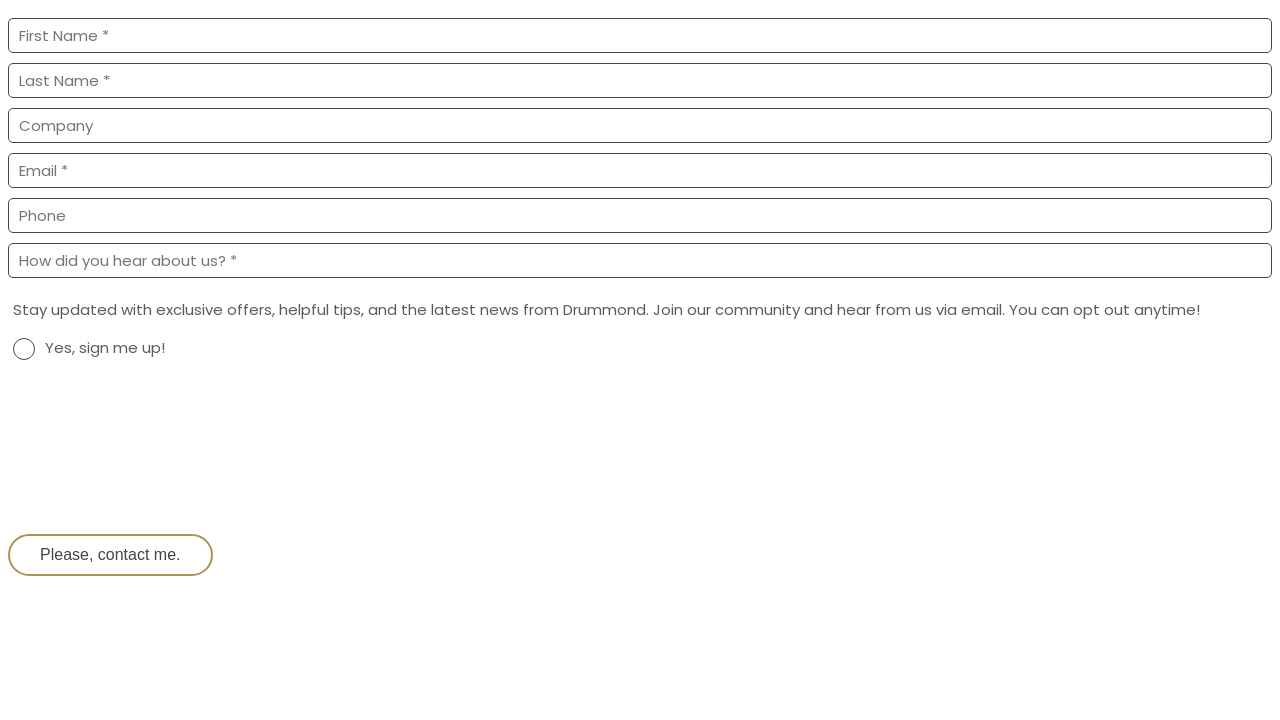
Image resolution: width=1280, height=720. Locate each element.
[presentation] (160, 469)
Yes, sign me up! (105, 347)
